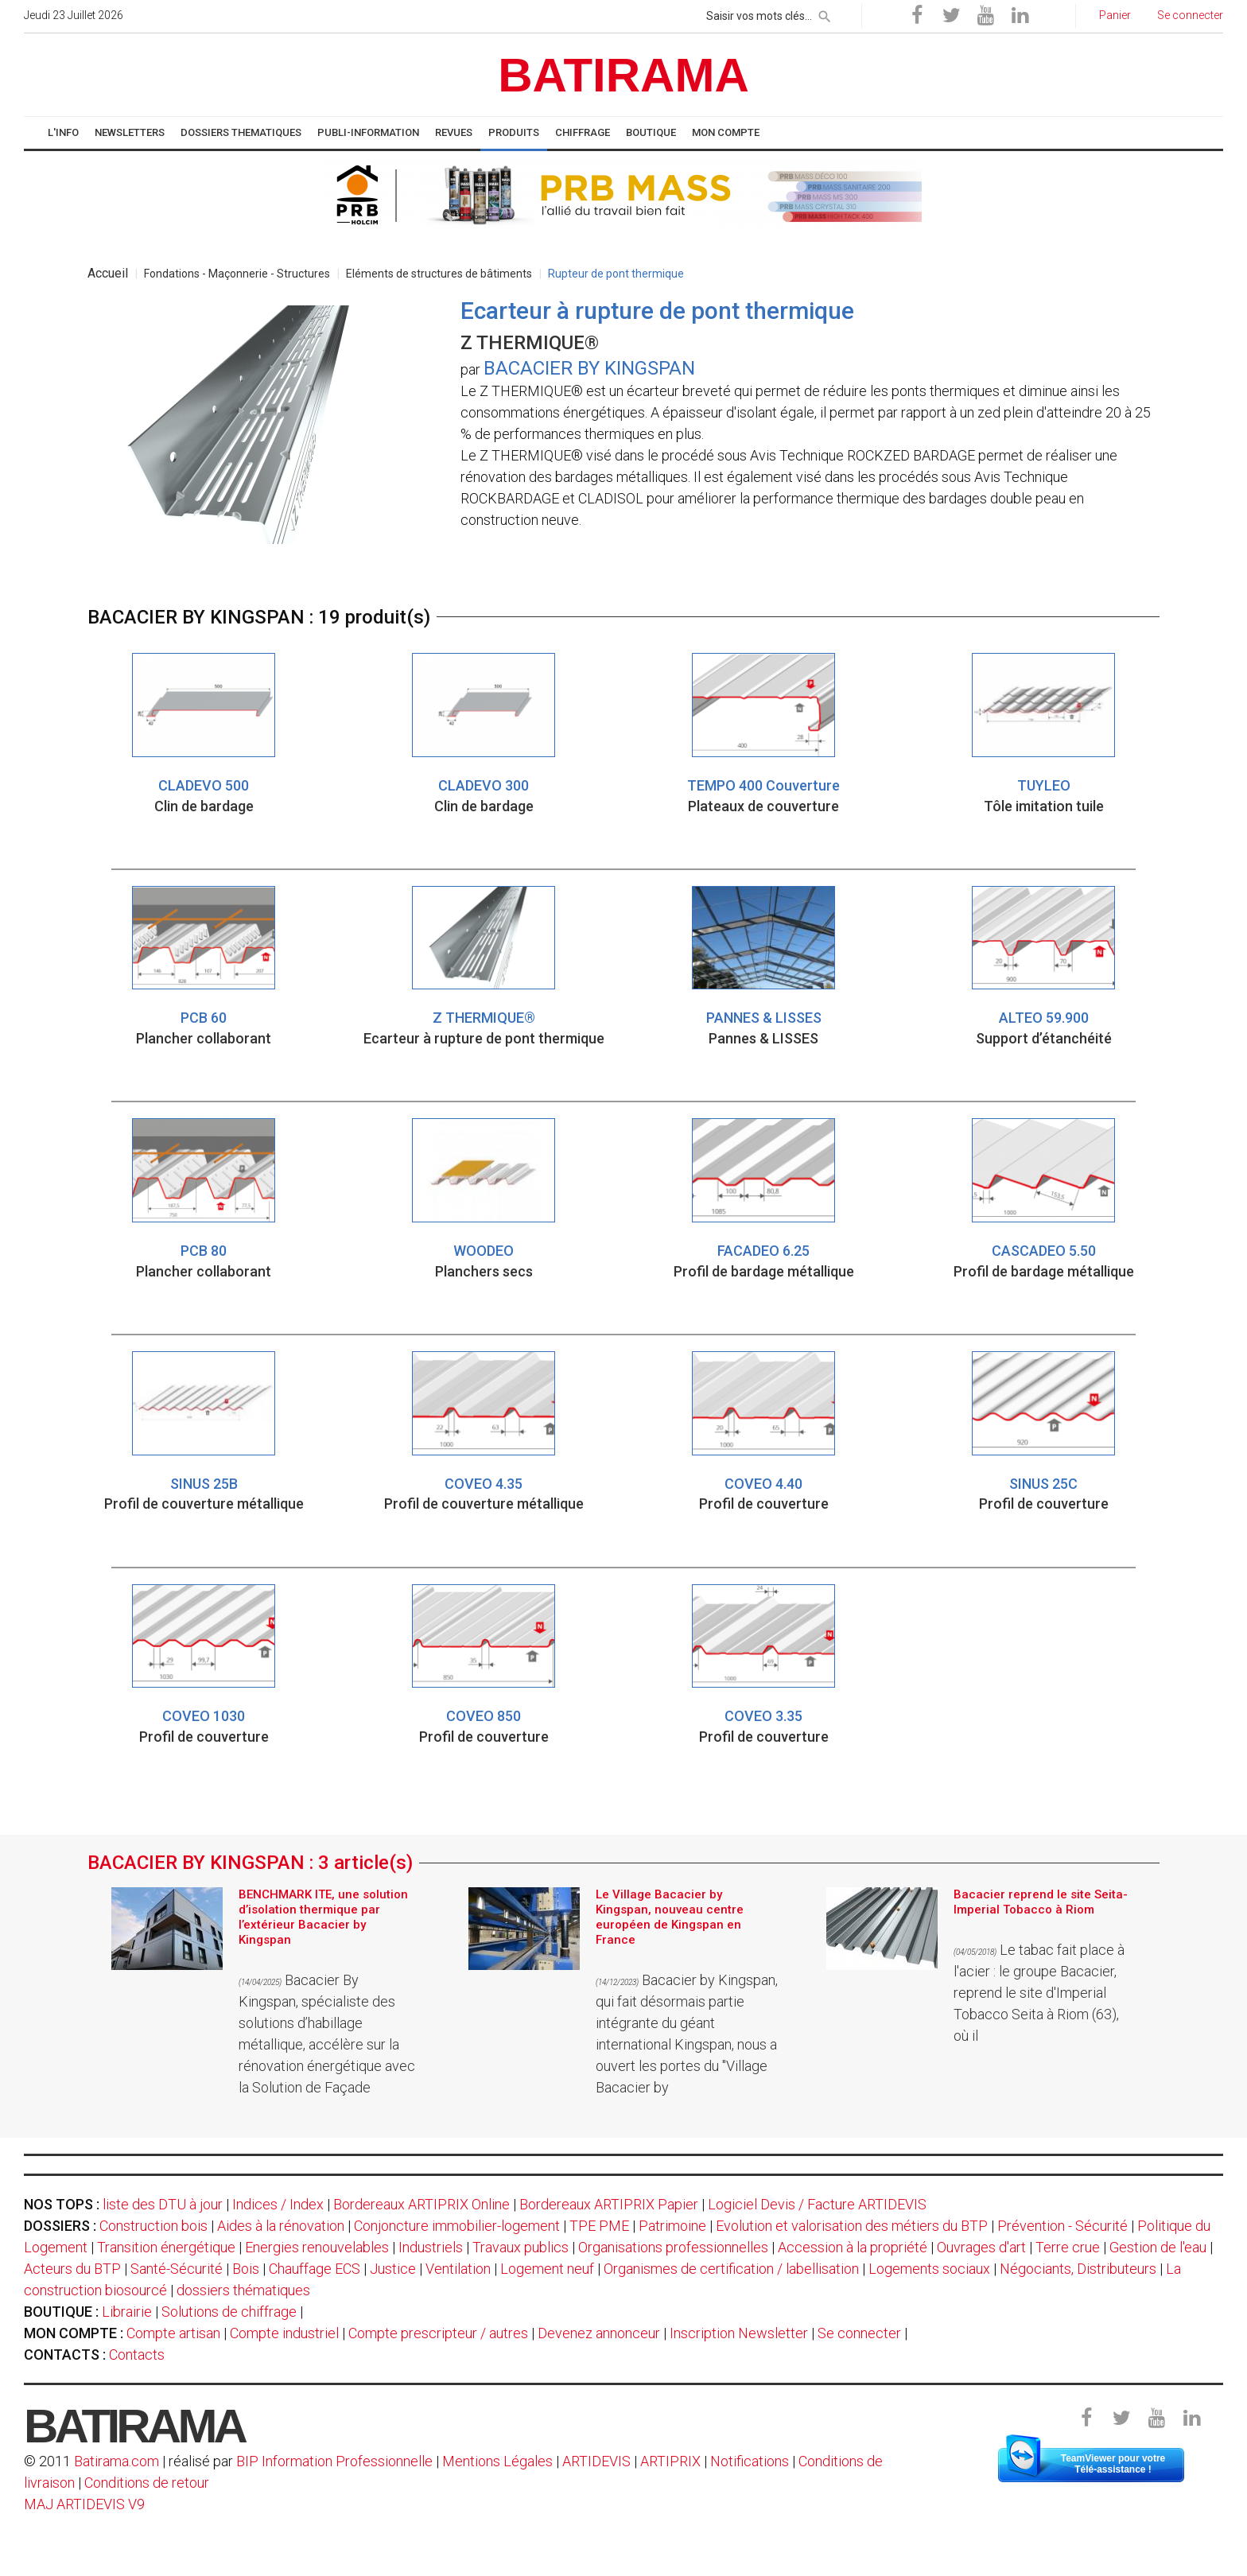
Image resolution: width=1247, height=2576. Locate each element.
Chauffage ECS (314, 2268)
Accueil (107, 273)
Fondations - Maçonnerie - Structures (237, 273)
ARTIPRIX (670, 2461)
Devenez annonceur (599, 2333)
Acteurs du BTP (72, 2268)
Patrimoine (672, 2225)
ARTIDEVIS (596, 2461)
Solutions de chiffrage (229, 2311)
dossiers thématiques (243, 2290)
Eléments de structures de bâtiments (439, 273)
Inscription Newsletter (739, 2333)
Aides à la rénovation (280, 2225)
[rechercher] (824, 13)
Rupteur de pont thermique (616, 273)
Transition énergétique (166, 2247)
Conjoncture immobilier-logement (457, 2225)
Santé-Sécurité (176, 2268)
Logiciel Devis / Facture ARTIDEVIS (817, 2204)
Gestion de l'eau (1157, 2247)
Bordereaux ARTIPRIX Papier (608, 2204)
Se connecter (859, 2333)
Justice (393, 2268)
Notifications (751, 2461)
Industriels (430, 2247)
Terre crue (1067, 2247)
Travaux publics (520, 2247)
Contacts (137, 2354)
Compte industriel (284, 2333)
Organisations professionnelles (673, 2247)
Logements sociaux (929, 2268)
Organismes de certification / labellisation (731, 2268)
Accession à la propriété (852, 2247)
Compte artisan (173, 2333)
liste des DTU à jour (163, 2204)
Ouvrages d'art (981, 2247)
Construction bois (153, 2225)
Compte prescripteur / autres (438, 2333)
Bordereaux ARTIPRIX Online (421, 2204)
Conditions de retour (146, 2482)
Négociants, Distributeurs (1078, 2268)
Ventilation (458, 2268)
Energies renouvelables (317, 2247)
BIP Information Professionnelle (334, 2461)
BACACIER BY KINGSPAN (589, 368)
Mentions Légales (497, 2461)
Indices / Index (278, 2204)
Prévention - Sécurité (1062, 2225)
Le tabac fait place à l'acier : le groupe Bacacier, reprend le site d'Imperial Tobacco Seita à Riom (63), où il (1039, 1992)
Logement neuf (547, 2268)
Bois (245, 2268)
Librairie (127, 2311)
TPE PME (599, 2225)
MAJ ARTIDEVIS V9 (84, 2504)
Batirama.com (116, 2461)
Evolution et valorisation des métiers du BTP (852, 2225)
